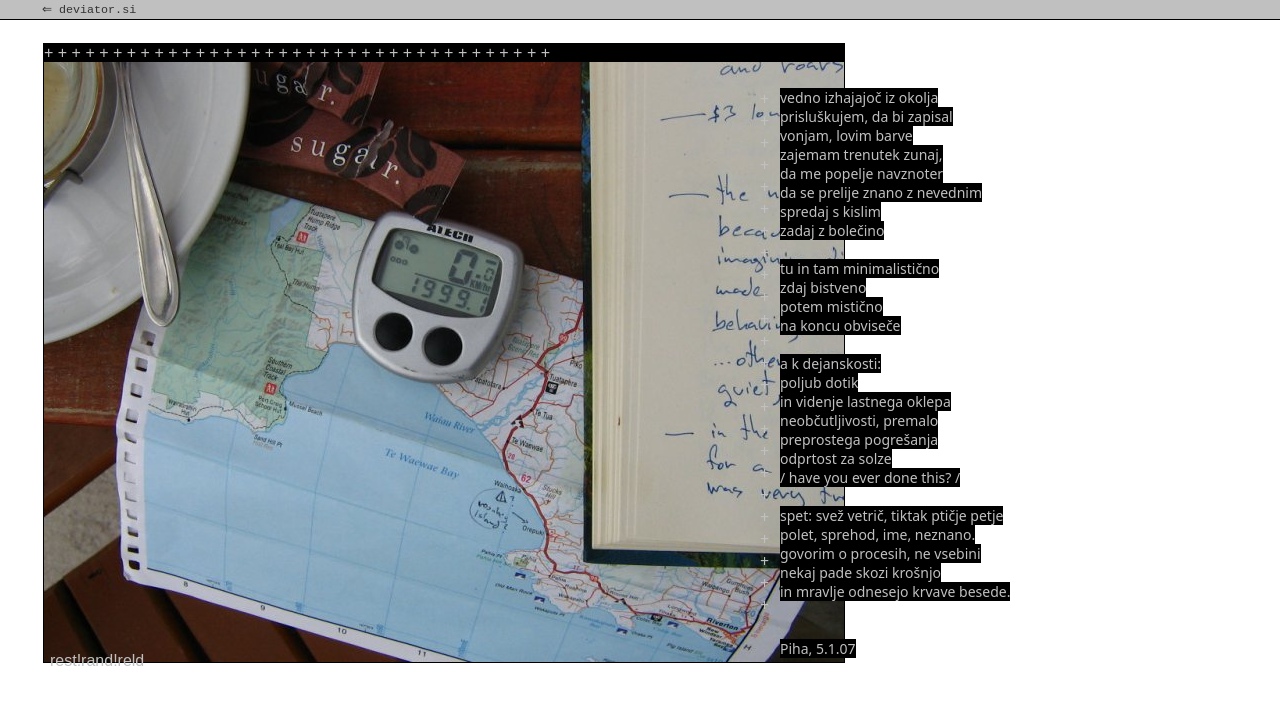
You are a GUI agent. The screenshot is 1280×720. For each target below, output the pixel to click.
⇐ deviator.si (91, 10)
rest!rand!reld (97, 660)
